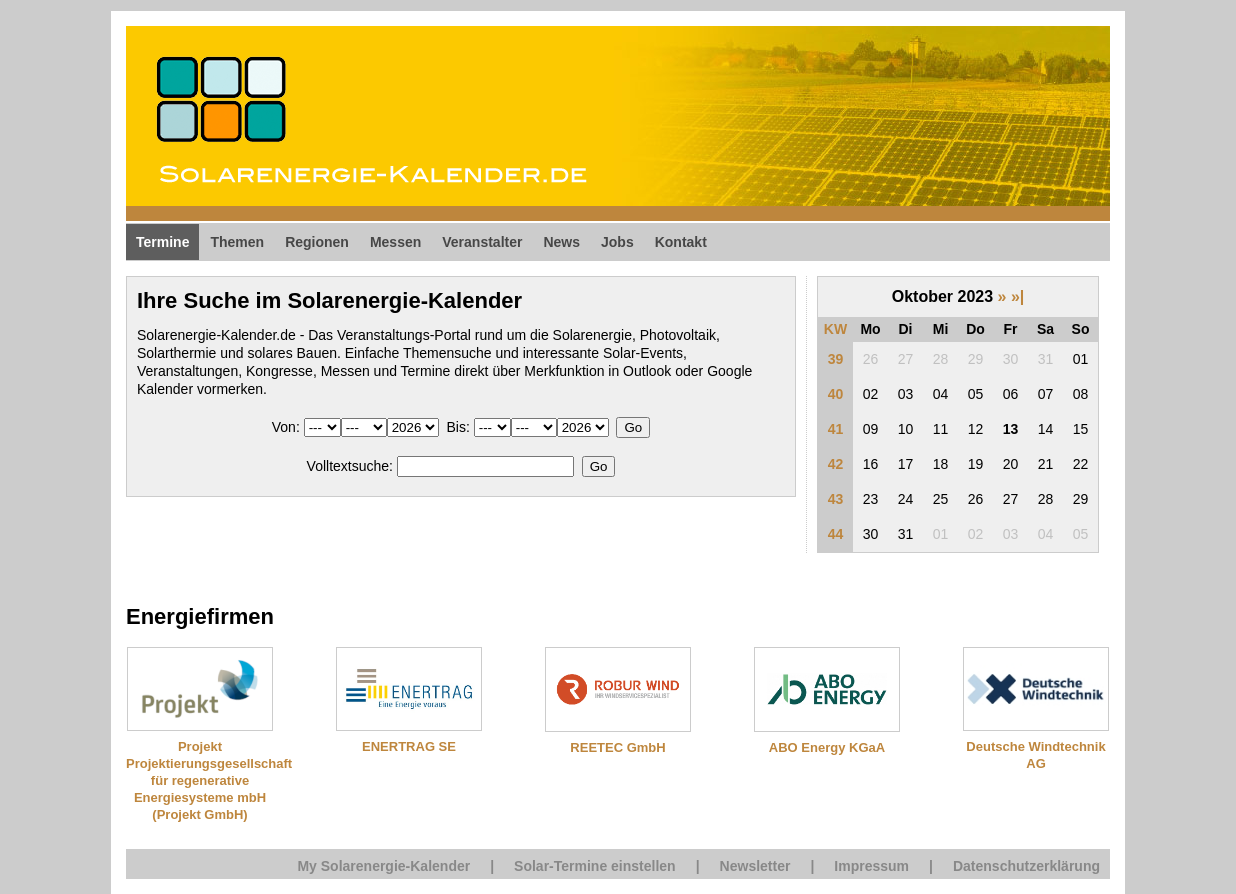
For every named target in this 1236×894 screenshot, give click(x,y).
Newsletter (755, 866)
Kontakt (681, 242)
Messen (395, 242)
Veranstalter (482, 242)
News (561, 242)
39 (836, 359)
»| (1017, 296)
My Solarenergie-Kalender (383, 866)
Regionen (317, 242)
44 (836, 534)
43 (836, 499)
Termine (162, 242)
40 (836, 394)
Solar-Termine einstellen (595, 866)
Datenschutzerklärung (1026, 866)
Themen (237, 242)
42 (836, 464)
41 (836, 429)
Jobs (617, 242)
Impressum (871, 866)
